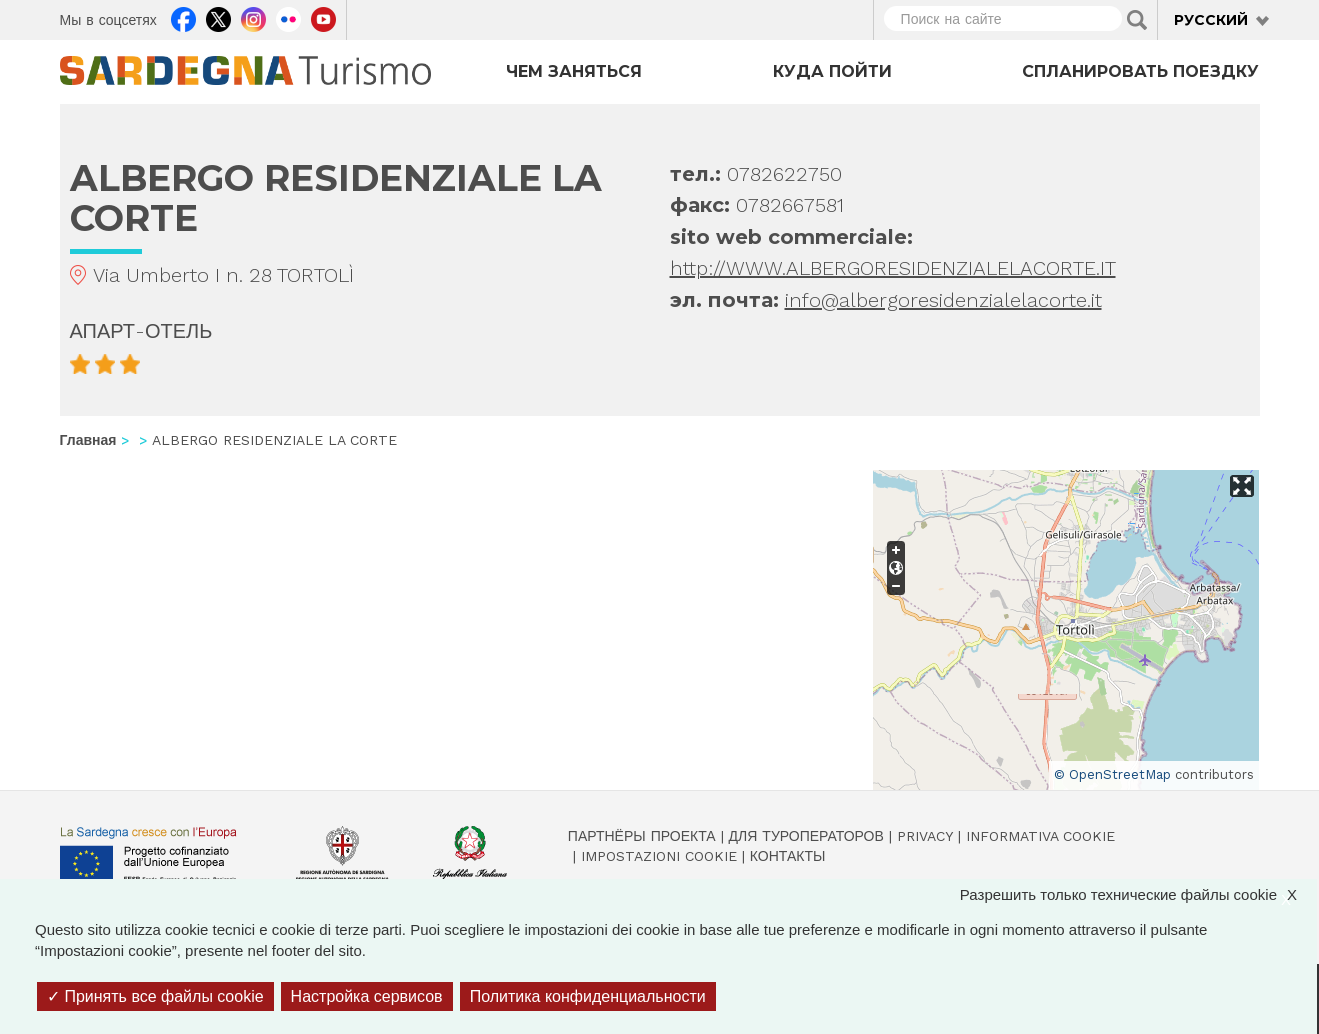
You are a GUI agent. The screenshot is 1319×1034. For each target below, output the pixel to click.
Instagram (253, 17)
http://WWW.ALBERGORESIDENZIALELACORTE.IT (893, 268)
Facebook (183, 17)
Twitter (218, 17)
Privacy (925, 836)
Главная (88, 440)
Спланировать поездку (1140, 71)
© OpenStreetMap (1112, 774)
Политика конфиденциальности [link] (588, 996)
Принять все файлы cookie (155, 996)
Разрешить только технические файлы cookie (1138, 894)
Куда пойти (832, 71)
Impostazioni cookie (659, 856)
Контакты (788, 856)
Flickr (288, 17)
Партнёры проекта (642, 836)
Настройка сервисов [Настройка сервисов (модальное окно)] (367, 996)
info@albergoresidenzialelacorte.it (943, 300)
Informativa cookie (1040, 836)
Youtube (323, 17)
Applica (1137, 20)
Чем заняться (574, 71)
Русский (1211, 20)
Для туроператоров (806, 836)
